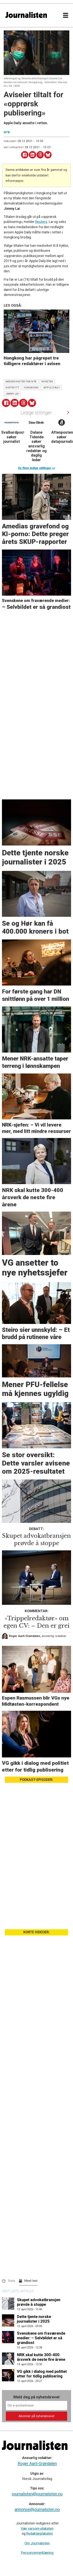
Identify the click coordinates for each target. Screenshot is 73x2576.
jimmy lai (12, 393)
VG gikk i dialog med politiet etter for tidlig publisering (42, 2373)
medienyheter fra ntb (21, 381)
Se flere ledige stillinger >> (36, 468)
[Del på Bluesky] (48, 154)
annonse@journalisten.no (37, 2509)
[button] (68, 412)
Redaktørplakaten (39, 2534)
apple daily (51, 387)
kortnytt (12, 387)
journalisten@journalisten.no (37, 2494)
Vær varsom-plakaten (37, 2528)
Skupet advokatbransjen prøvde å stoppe (38, 2302)
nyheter (47, 381)
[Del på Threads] (40, 154)
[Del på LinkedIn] (32, 154)
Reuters (41, 222)
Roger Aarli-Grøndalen (37, 2463)
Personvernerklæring (37, 2553)
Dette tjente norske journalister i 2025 (34, 2319)
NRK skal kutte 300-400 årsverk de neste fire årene (41, 2357)
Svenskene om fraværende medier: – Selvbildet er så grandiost (41, 2338)
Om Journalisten (37, 2543)
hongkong (31, 387)
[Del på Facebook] (24, 154)
